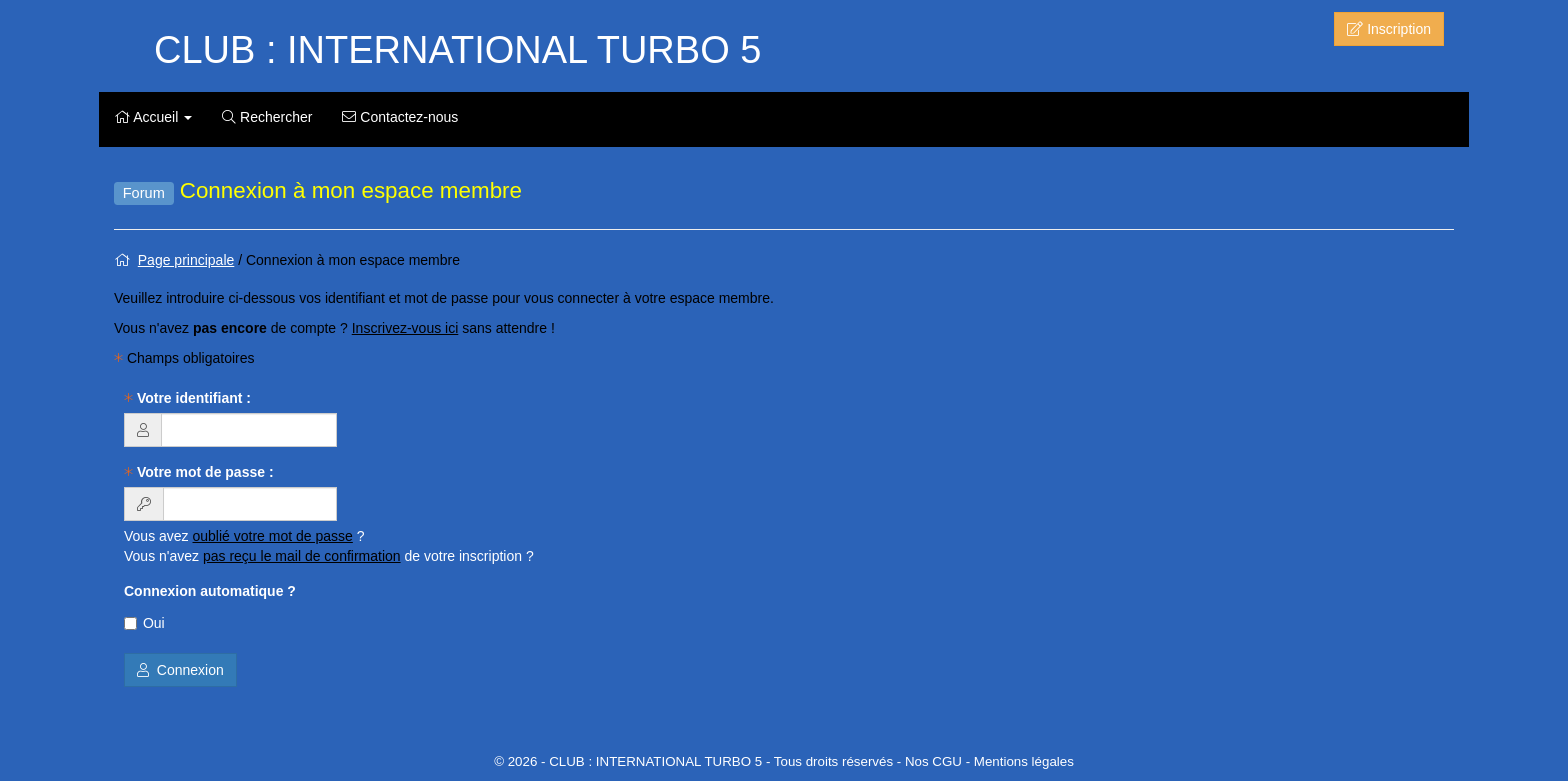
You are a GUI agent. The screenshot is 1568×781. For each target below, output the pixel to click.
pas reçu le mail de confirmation (302, 556)
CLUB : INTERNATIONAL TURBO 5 (457, 50)
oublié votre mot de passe (273, 536)
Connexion (180, 670)
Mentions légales (1024, 761)
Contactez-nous (400, 117)
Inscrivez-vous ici (405, 328)
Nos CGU (933, 761)
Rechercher (267, 117)
